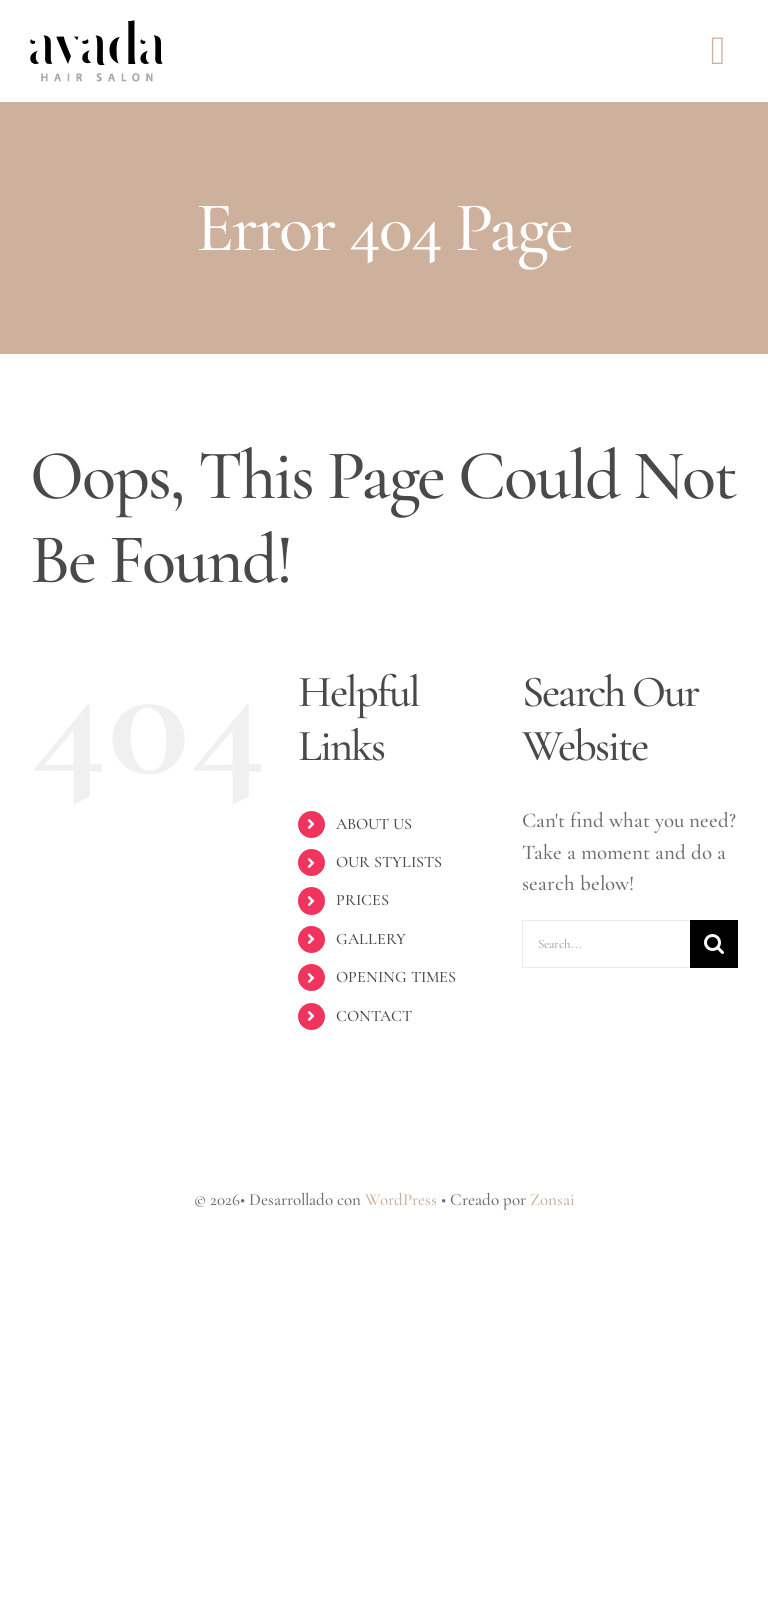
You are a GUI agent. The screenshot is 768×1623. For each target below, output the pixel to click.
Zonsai (552, 1199)
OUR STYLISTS (389, 862)
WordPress (401, 1199)
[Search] (714, 944)
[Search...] (606, 944)
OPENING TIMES (396, 977)
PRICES (362, 900)
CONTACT (374, 1016)
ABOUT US (374, 824)
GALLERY (371, 939)
